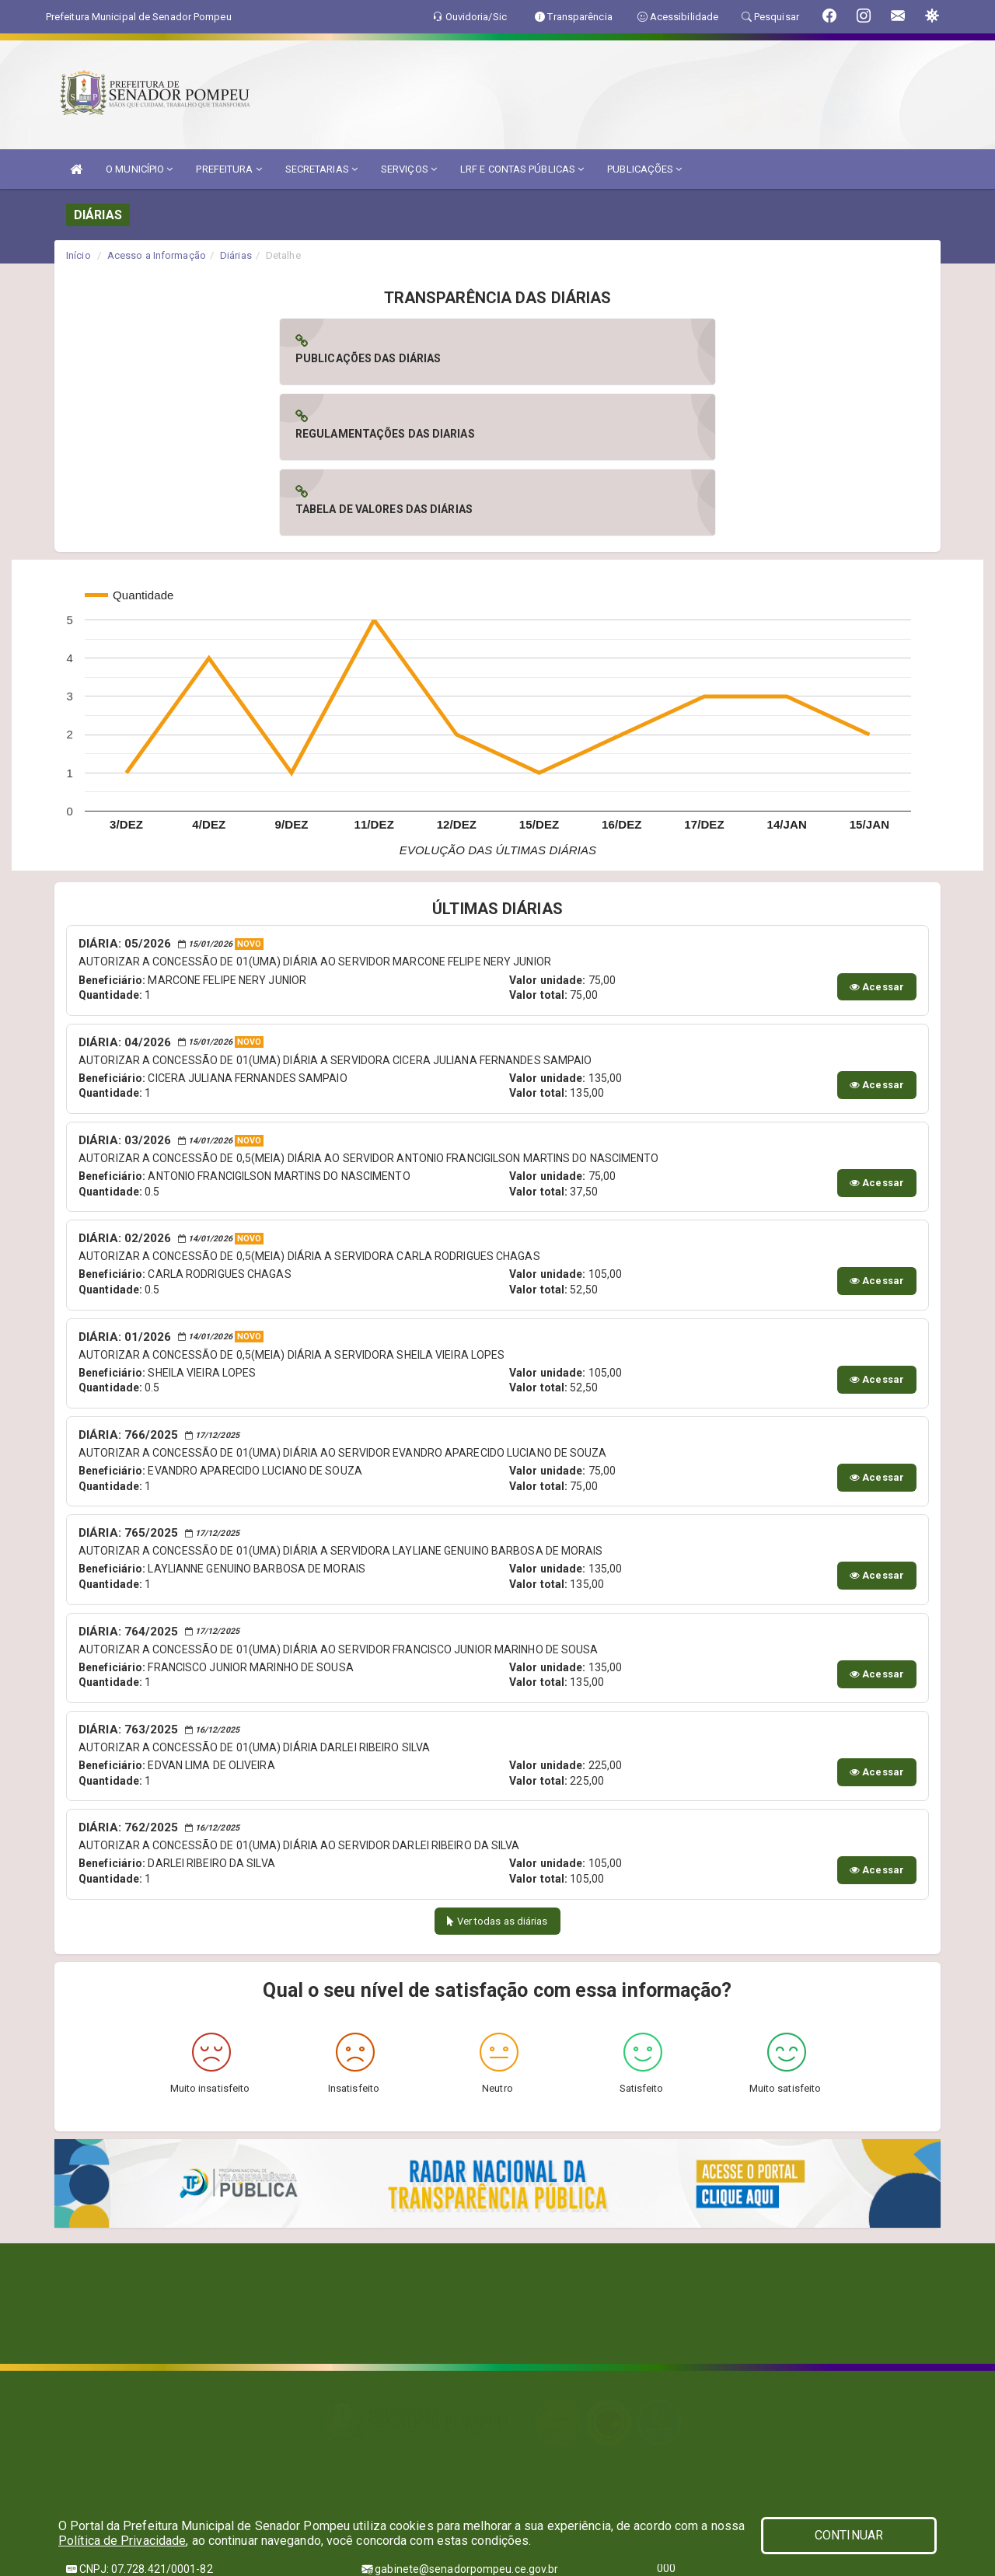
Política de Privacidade (122, 2540)
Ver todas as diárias (497, 1770)
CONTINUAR (849, 2535)
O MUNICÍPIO (139, 169)
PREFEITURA (228, 169)
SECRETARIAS (321, 169)
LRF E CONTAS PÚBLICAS (522, 169)
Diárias (236, 255)
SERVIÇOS (409, 169)
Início (78, 255)
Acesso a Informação (156, 255)
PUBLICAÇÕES (644, 169)
